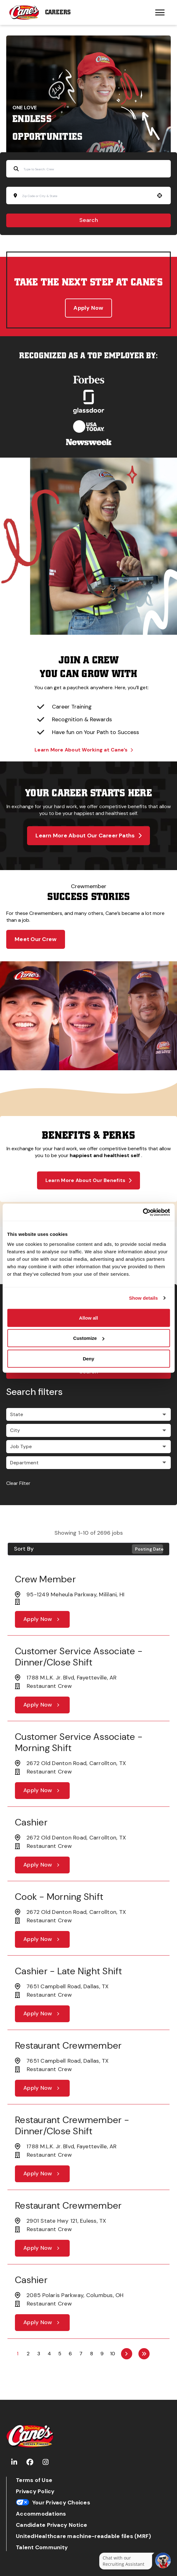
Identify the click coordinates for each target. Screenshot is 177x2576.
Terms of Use (34, 2480)
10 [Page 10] (112, 2353)
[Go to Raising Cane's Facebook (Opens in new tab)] (29, 2462)
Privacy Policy (35, 2491)
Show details (143, 1298)
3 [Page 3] (38, 2353)
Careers (58, 12)
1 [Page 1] (17, 2353)
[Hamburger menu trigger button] (160, 12)
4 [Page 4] (49, 2353)
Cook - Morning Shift (59, 1897)
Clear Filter (18, 1483)
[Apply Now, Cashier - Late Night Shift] (42, 2013)
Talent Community (42, 2547)
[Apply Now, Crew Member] (42, 1619)
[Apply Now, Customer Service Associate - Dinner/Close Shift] (42, 1705)
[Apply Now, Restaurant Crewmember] (42, 2088)
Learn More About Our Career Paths (88, 835)
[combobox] (86, 196)
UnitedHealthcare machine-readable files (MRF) (83, 2536)
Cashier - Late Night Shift (68, 1971)
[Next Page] (126, 2353)
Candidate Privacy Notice (51, 2525)
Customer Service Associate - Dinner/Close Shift (78, 1656)
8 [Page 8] (91, 2353)
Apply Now (88, 308)
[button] (159, 195)
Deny (88, 1358)
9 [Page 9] (102, 2353)
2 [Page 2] (28, 2353)
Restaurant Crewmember (68, 2045)
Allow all (88, 1317)
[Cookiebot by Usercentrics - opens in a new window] (142, 1212)
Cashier (31, 1822)
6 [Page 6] (70, 2353)
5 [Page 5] (59, 2353)
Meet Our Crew (36, 939)
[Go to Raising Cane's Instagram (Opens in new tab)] (46, 2462)
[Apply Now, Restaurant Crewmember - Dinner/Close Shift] (42, 2173)
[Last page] (144, 2353)
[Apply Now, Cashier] (42, 1865)
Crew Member (45, 1579)
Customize (88, 1338)
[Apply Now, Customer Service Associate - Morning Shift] (42, 1790)
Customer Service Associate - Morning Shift (78, 1742)
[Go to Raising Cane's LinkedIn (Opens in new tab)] (14, 2462)
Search (88, 220)
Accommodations (41, 2513)
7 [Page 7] (80, 2353)
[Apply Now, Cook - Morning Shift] (42, 1939)
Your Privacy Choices (53, 2502)
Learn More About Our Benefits (88, 1180)
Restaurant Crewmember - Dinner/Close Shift (72, 2125)
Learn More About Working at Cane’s (84, 749)
